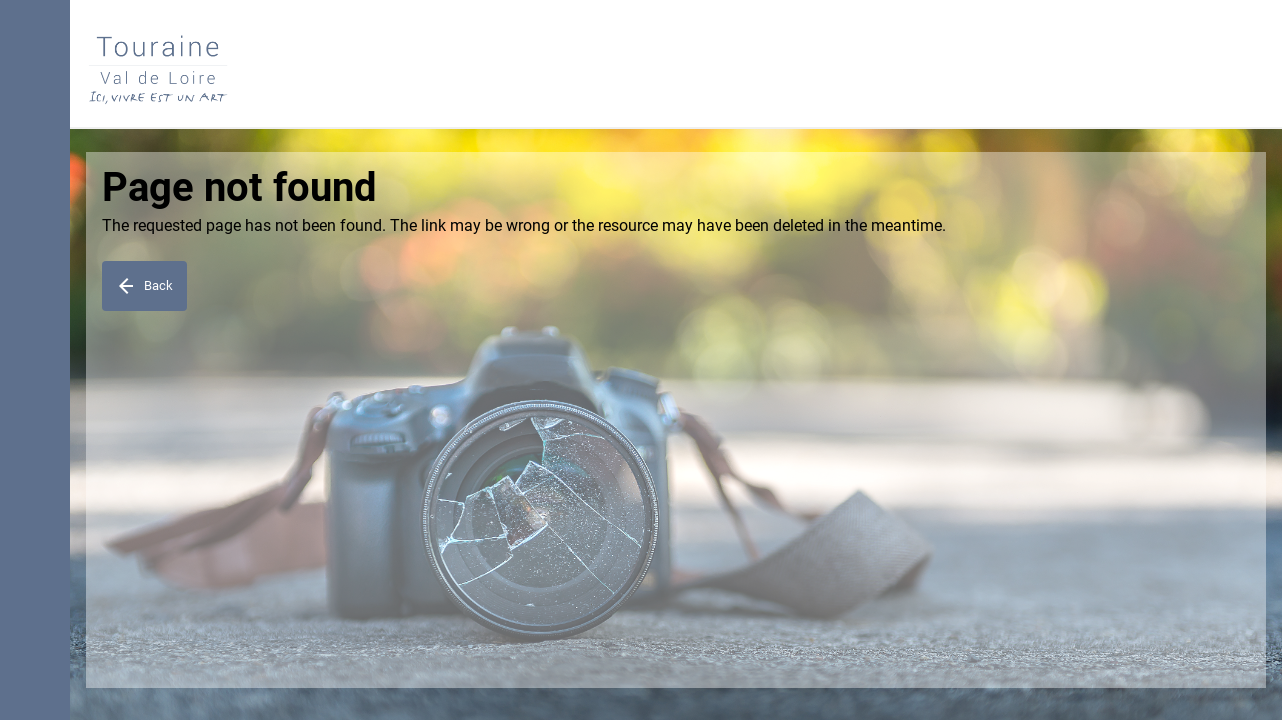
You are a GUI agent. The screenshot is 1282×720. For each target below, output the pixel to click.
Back (144, 286)
